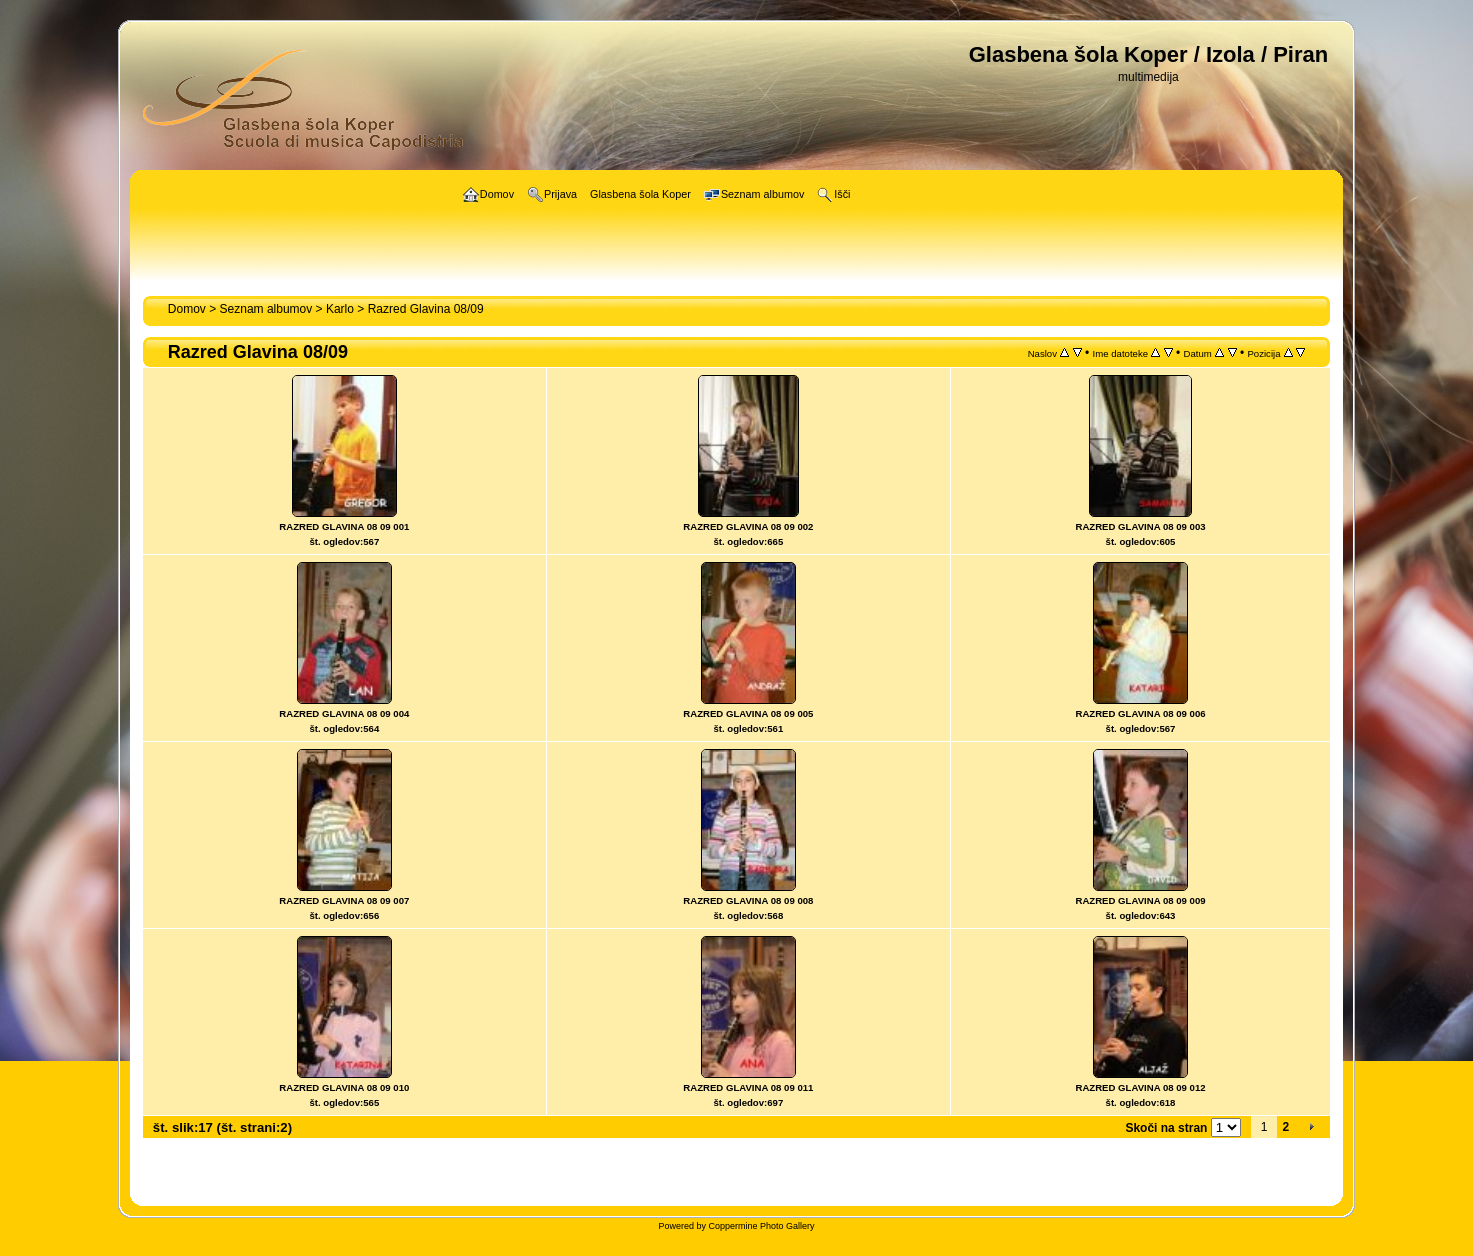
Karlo (340, 309)
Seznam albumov (266, 309)
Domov (187, 309)
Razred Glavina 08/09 (426, 309)
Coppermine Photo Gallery (761, 1226)
